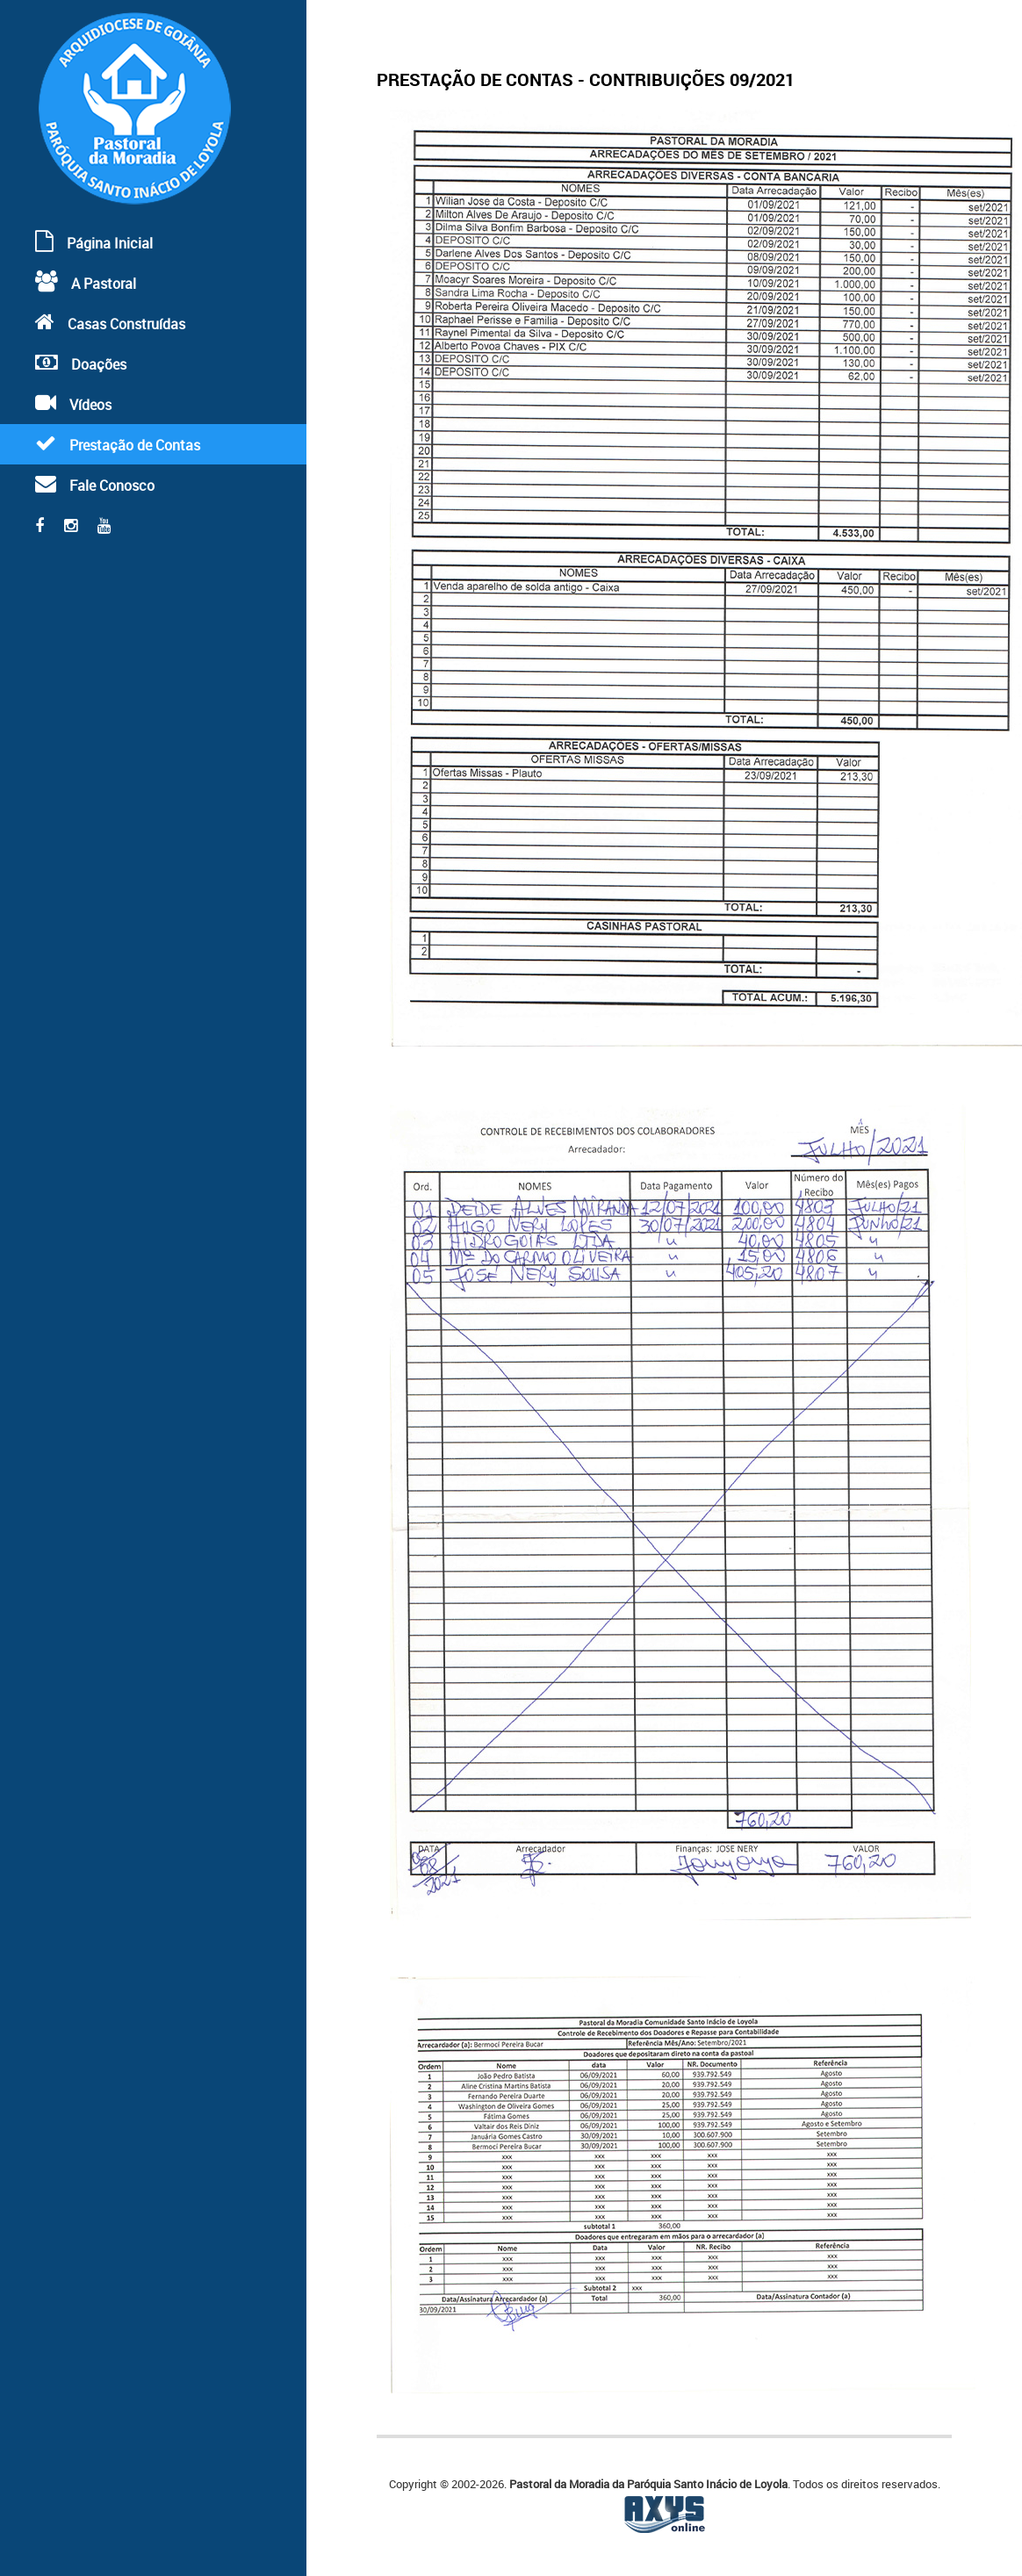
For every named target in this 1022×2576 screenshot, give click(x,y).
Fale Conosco (95, 484)
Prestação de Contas (117, 444)
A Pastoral (85, 282)
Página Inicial (94, 242)
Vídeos (73, 403)
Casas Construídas (110, 323)
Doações (80, 363)
